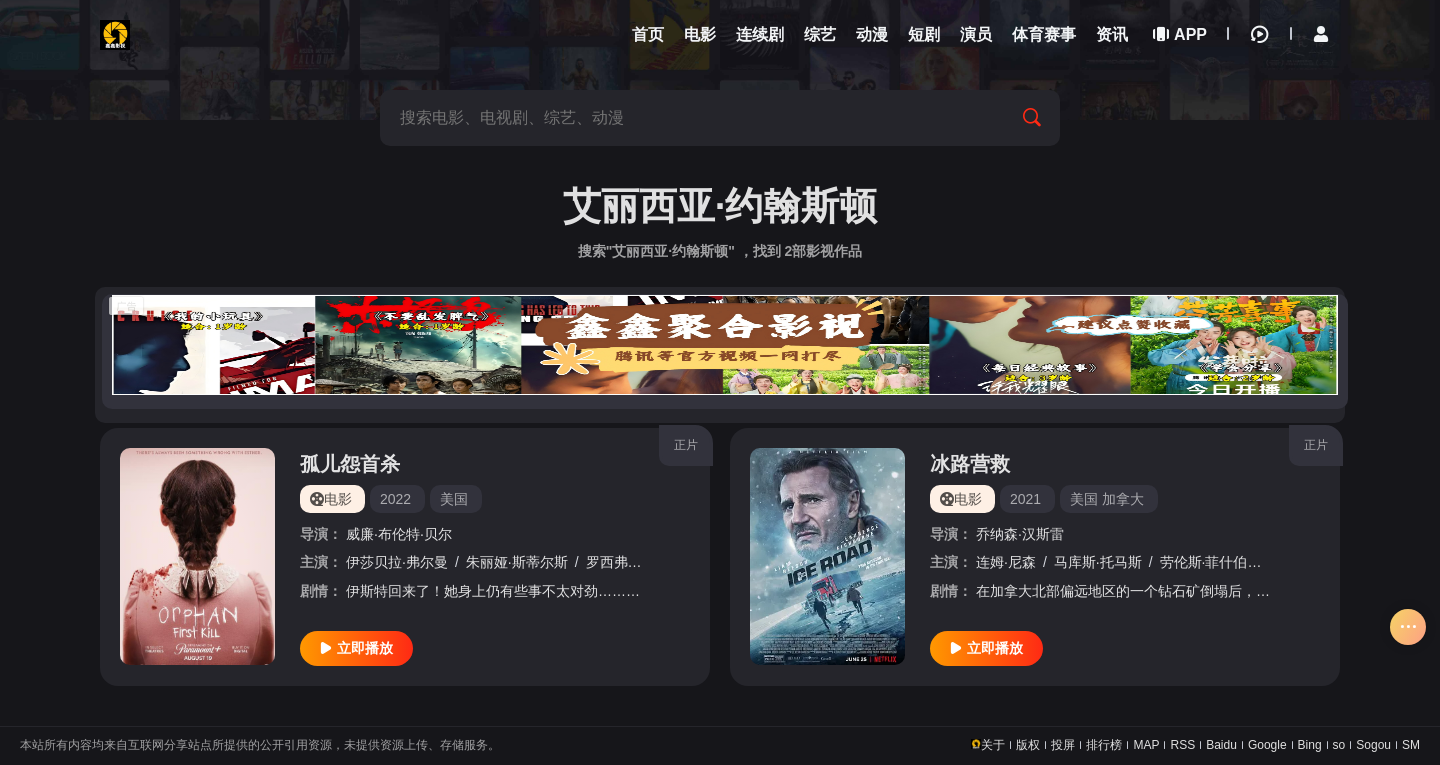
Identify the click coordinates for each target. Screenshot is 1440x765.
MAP (1146, 745)
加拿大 (1123, 499)
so (1339, 745)
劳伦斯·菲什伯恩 (1211, 562)
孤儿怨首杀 (350, 464)
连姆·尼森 (1006, 562)
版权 (1028, 745)
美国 (454, 499)
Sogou (1373, 745)
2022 (395, 499)
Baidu (1221, 745)
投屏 (1063, 745)
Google (1267, 745)
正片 (686, 445)
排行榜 (1104, 745)
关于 (993, 745)
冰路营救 (970, 464)
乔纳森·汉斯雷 (1020, 534)
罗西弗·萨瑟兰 (630, 562)
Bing (1310, 745)
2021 (1025, 499)
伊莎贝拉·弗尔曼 (397, 562)
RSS (1182, 745)
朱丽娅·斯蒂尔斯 (517, 562)
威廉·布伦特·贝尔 (399, 534)
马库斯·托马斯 (1098, 562)
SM (1411, 745)
